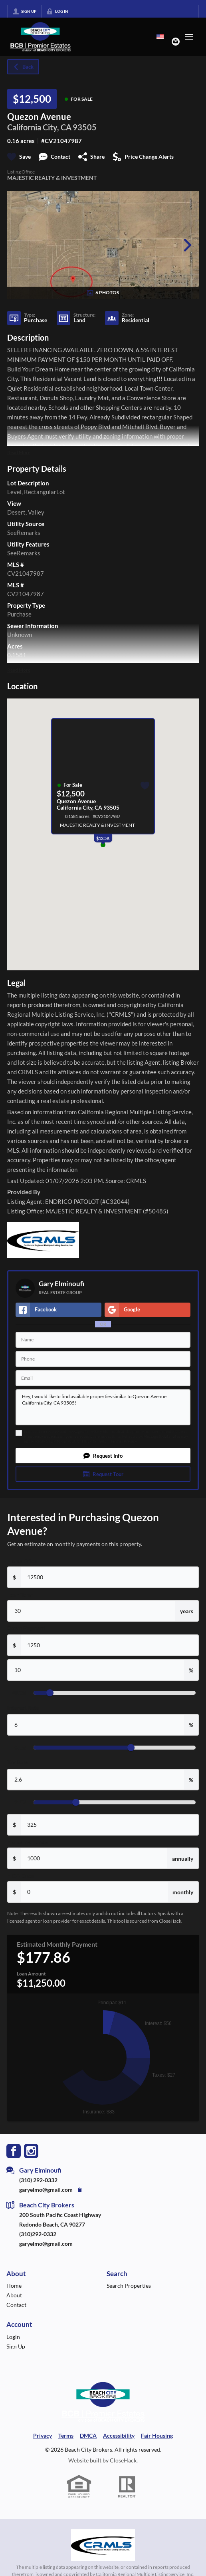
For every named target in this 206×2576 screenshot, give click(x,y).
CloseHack (123, 2302)
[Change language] (160, 37)
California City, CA (39, 127)
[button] (103, 1455)
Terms (116, 1441)
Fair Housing (157, 2278)
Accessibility (119, 2278)
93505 (85, 127)
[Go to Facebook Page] (13, 1992)
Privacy (130, 1441)
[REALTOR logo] (127, 2329)
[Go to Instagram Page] (31, 1992)
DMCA (88, 2278)
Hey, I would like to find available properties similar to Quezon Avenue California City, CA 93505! (103, 1407)
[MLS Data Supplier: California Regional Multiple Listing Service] (103, 2387)
